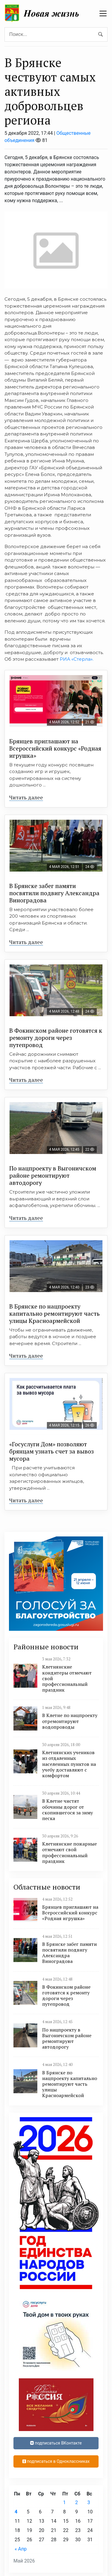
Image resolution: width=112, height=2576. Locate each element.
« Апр (21, 2549)
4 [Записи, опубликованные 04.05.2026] (16, 2512)
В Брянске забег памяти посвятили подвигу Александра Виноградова (54, 893)
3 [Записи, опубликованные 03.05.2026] (88, 2502)
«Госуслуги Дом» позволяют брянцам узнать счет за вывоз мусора (51, 1451)
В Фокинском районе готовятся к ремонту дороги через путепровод (55, 1037)
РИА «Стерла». (77, 659)
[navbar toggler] (103, 13)
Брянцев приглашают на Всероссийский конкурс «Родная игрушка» (55, 748)
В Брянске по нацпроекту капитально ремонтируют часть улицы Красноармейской (54, 1313)
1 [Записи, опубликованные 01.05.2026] (64, 2502)
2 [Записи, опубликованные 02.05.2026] (76, 2502)
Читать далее (26, 797)
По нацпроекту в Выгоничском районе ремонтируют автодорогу (52, 1175)
